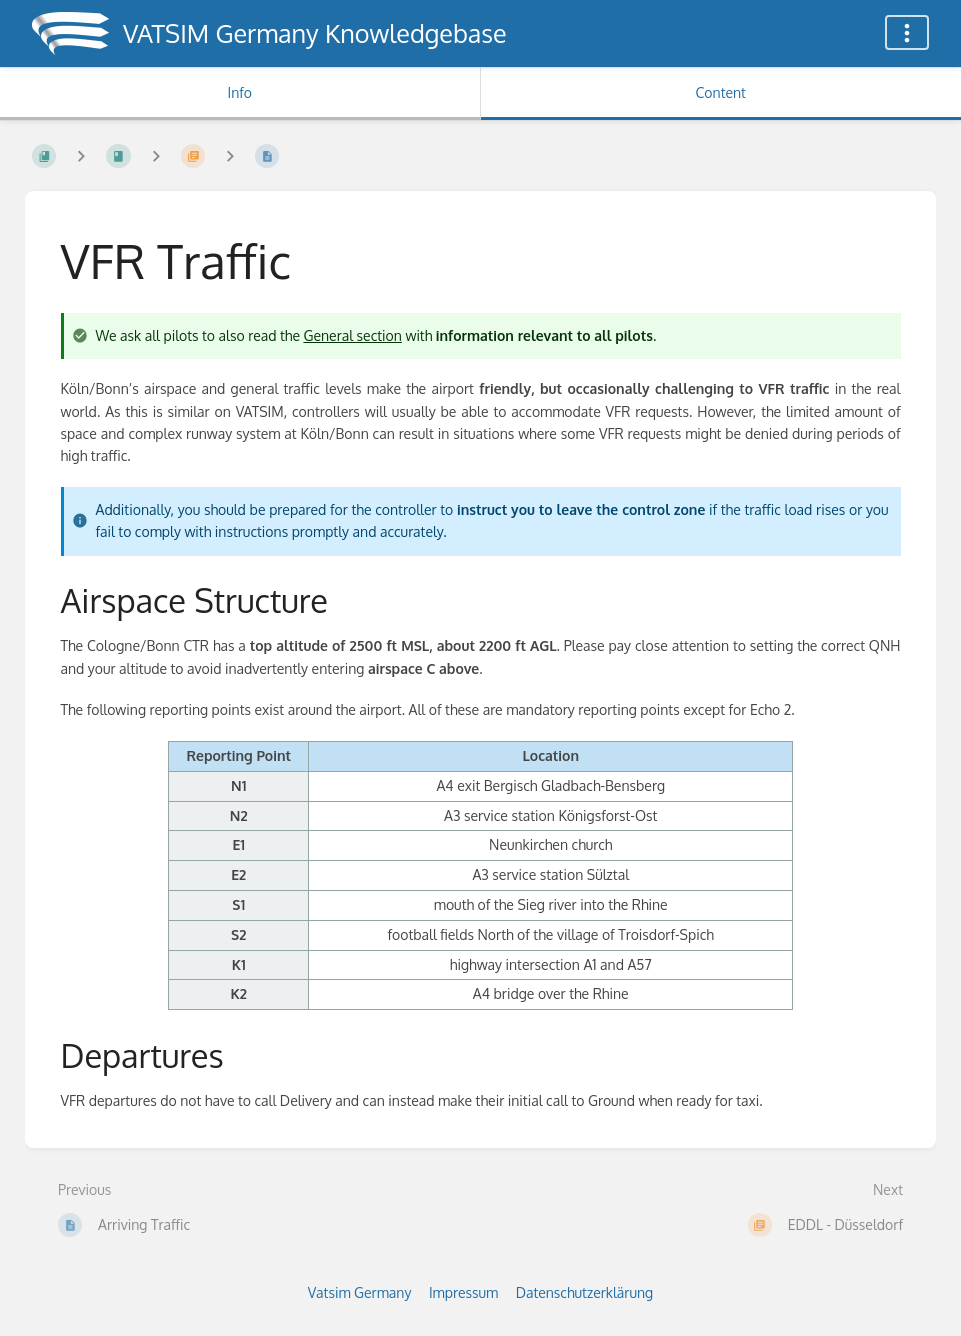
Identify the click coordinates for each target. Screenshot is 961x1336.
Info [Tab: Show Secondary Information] (239, 92)
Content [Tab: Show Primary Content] (721, 92)
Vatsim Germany (360, 1292)
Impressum (463, 1292)
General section (352, 335)
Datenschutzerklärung (585, 1292)
